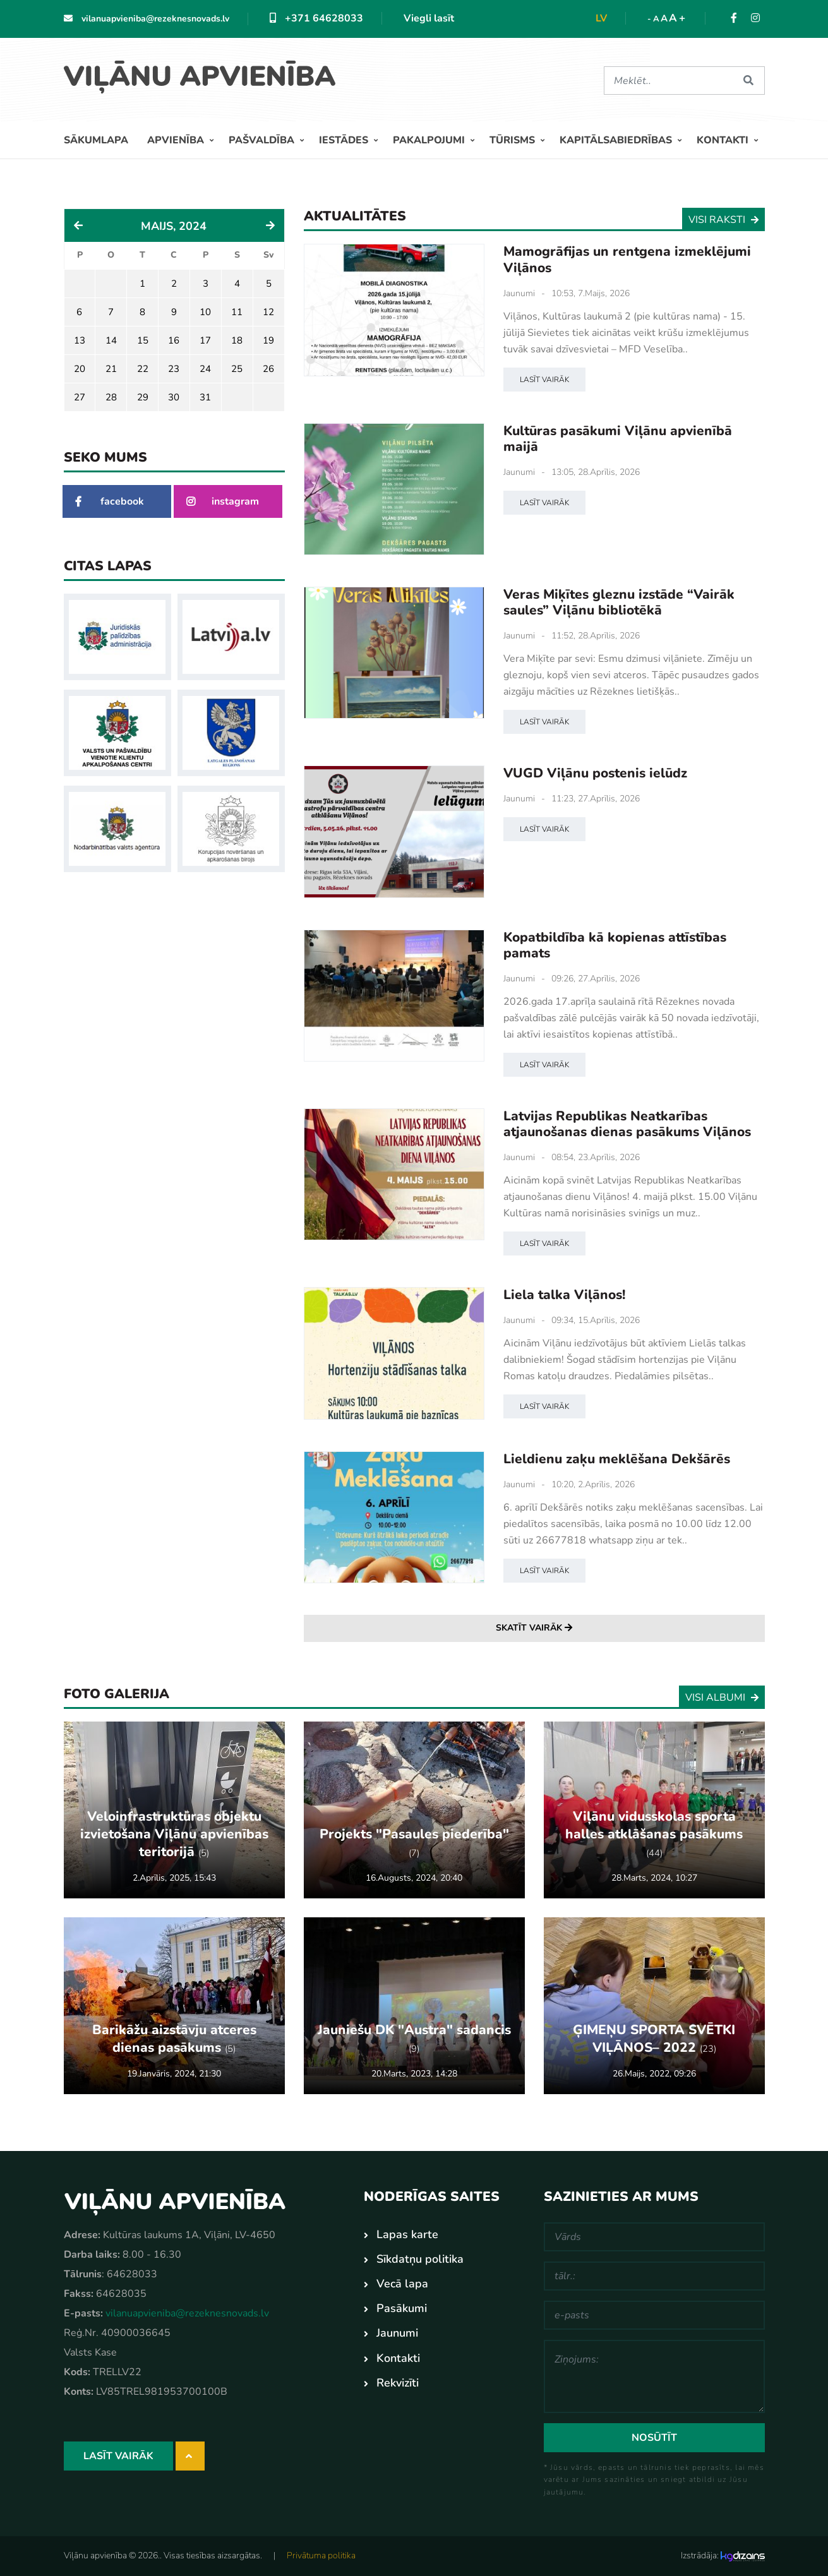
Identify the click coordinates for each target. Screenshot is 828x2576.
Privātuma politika (321, 2555)
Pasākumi (401, 2308)
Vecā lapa (402, 2283)
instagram (222, 501)
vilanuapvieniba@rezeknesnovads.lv (146, 19)
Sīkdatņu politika (420, 2259)
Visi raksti (723, 220)
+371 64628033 (316, 18)
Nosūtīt (654, 2438)
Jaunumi (519, 293)
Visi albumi (722, 1697)
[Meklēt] (669, 80)
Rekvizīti (397, 2382)
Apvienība (177, 140)
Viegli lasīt (429, 18)
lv (601, 18)
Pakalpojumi (430, 140)
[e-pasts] (654, 2315)
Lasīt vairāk (544, 379)
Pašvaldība (263, 140)
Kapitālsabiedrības (617, 140)
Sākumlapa (96, 140)
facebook (109, 501)
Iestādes (345, 140)
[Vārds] (654, 2236)
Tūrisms (513, 140)
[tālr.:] (654, 2276)
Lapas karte (407, 2234)
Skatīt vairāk (534, 1628)
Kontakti (724, 140)
